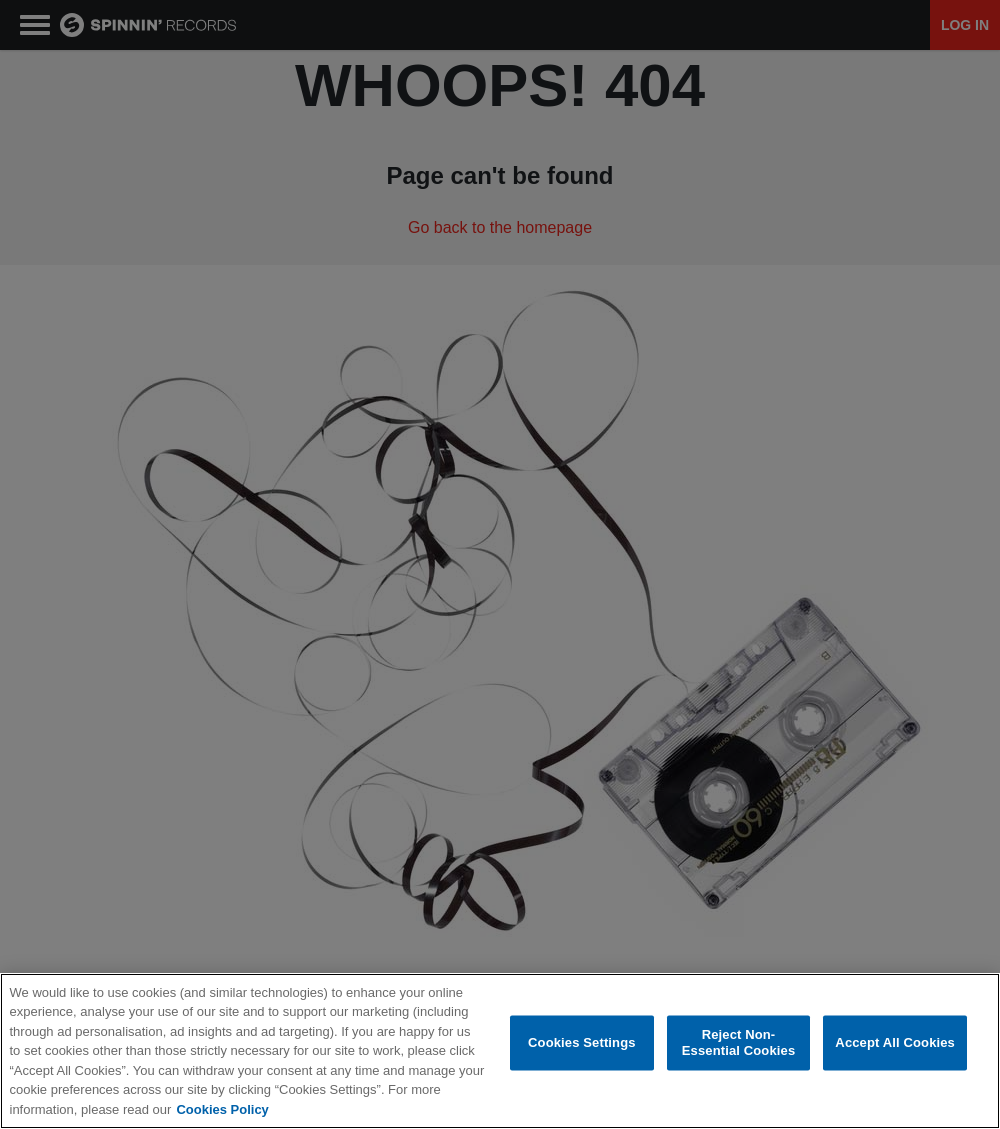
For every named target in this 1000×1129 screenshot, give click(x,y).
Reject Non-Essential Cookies (738, 1043)
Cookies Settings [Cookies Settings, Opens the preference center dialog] (582, 1042)
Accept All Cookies (895, 1042)
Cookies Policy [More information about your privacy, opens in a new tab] (222, 1109)
